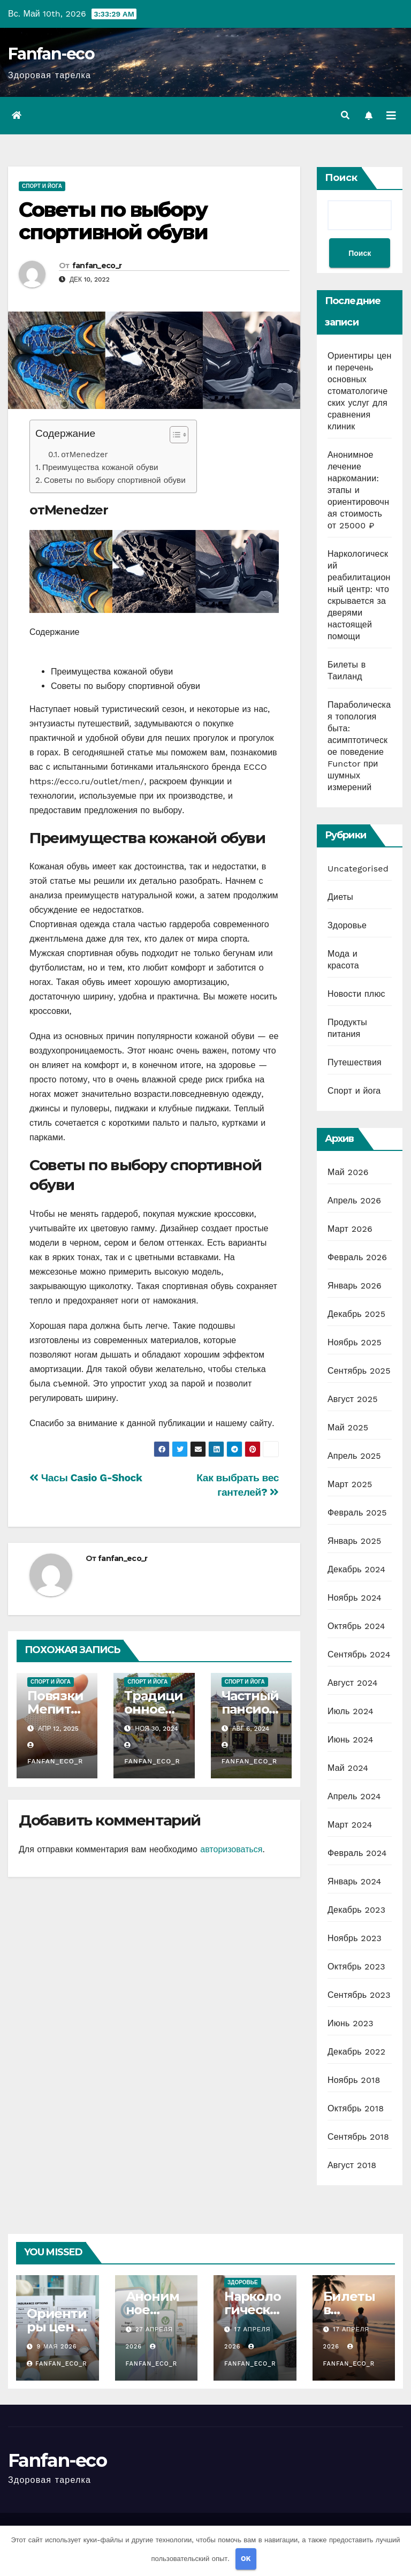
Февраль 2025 (357, 1512)
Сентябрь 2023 (359, 1995)
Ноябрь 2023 (355, 1938)
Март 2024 (350, 1825)
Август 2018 (352, 2165)
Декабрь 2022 (356, 2052)
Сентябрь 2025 (359, 1371)
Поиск (341, 178)
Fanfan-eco (51, 54)
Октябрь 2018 (356, 2108)
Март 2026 (350, 1229)
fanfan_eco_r (97, 265)
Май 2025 (348, 1427)
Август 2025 (353, 1399)
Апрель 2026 (354, 1200)
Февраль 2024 (357, 1853)
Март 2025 (350, 1484)
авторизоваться (231, 1849)
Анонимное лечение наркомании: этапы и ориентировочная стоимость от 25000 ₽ (358, 490)
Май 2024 (348, 1768)
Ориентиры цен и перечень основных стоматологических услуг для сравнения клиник (359, 391)
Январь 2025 (354, 1541)
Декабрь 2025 (356, 1314)
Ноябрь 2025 (355, 1342)
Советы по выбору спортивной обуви (113, 221)
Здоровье (347, 925)
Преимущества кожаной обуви (100, 467)
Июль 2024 (351, 1711)
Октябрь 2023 (356, 1966)
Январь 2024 (354, 1881)
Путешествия (355, 1062)
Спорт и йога (42, 186)
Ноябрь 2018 (354, 2080)
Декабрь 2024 (356, 1569)
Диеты (340, 897)
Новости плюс (356, 994)
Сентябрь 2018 (358, 2137)
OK (246, 2559)
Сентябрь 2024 (359, 1654)
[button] (345, 115)
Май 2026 (348, 1172)
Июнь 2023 (351, 2023)
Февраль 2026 (357, 1257)
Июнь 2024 (351, 1739)
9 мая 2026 (57, 2346)
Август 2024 (353, 1683)
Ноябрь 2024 (355, 1598)
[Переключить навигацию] (391, 115)
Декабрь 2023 (356, 1910)
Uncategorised (358, 868)
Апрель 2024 (354, 1796)
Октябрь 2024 (356, 1626)
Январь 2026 (355, 1286)
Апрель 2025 (354, 1456)
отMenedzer (84, 454)
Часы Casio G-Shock (85, 1478)
